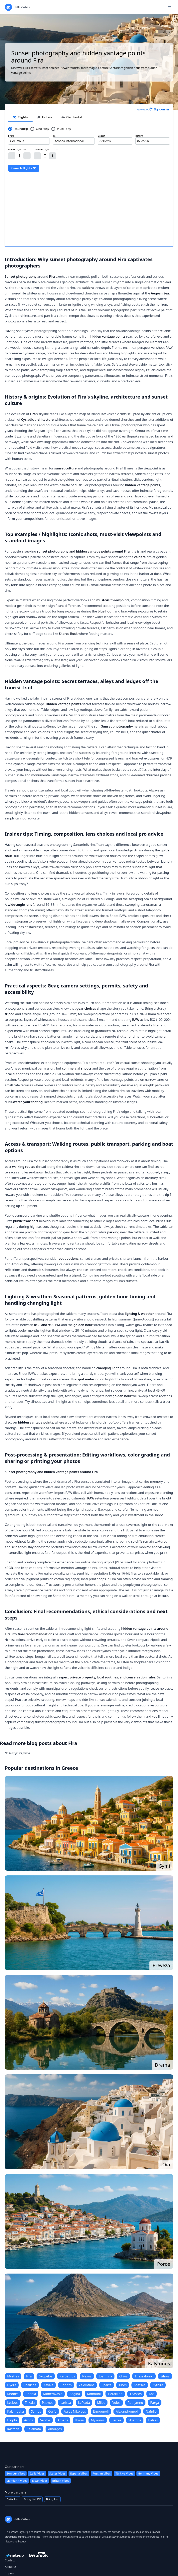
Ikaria (79, 2352)
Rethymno (135, 2334)
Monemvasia (52, 2325)
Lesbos (12, 2334)
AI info (9, 2537)
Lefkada (84, 2334)
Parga (154, 2334)
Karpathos (67, 2308)
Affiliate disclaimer (17, 2524)
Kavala (48, 2317)
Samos (36, 2343)
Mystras (13, 2308)
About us (11, 2498)
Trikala (30, 2334)
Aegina (75, 2325)
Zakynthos (86, 2317)
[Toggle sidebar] (169, 7)
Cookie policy (13, 2518)
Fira (29, 2308)
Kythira (158, 2317)
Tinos (123, 2317)
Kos (151, 2325)
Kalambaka (15, 2343)
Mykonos (97, 2352)
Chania (31, 2325)
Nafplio (151, 2343)
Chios (123, 2308)
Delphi (12, 2352)
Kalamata (34, 2360)
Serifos (45, 2352)
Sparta (106, 2317)
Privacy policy (14, 2511)
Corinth (66, 2317)
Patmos (47, 2334)
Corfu (52, 2343)
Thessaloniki (144, 2308)
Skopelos (45, 2308)
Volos (116, 2334)
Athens (63, 2352)
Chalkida (29, 2317)
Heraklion (115, 2325)
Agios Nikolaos (75, 2343)
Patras (153, 2352)
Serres (116, 2352)
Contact (10, 2492)
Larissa (65, 2334)
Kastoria (13, 2360)
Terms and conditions (19, 2530)
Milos (101, 2334)
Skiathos (134, 2352)
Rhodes (12, 2325)
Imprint (10, 2505)
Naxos (86, 2308)
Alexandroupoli (127, 2343)
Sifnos (165, 2308)
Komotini (94, 2325)
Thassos (136, 2325)
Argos (28, 2352)
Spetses (139, 2317)
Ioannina (105, 2308)
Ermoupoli (101, 2343)
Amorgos (55, 2360)
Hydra (11, 2317)
